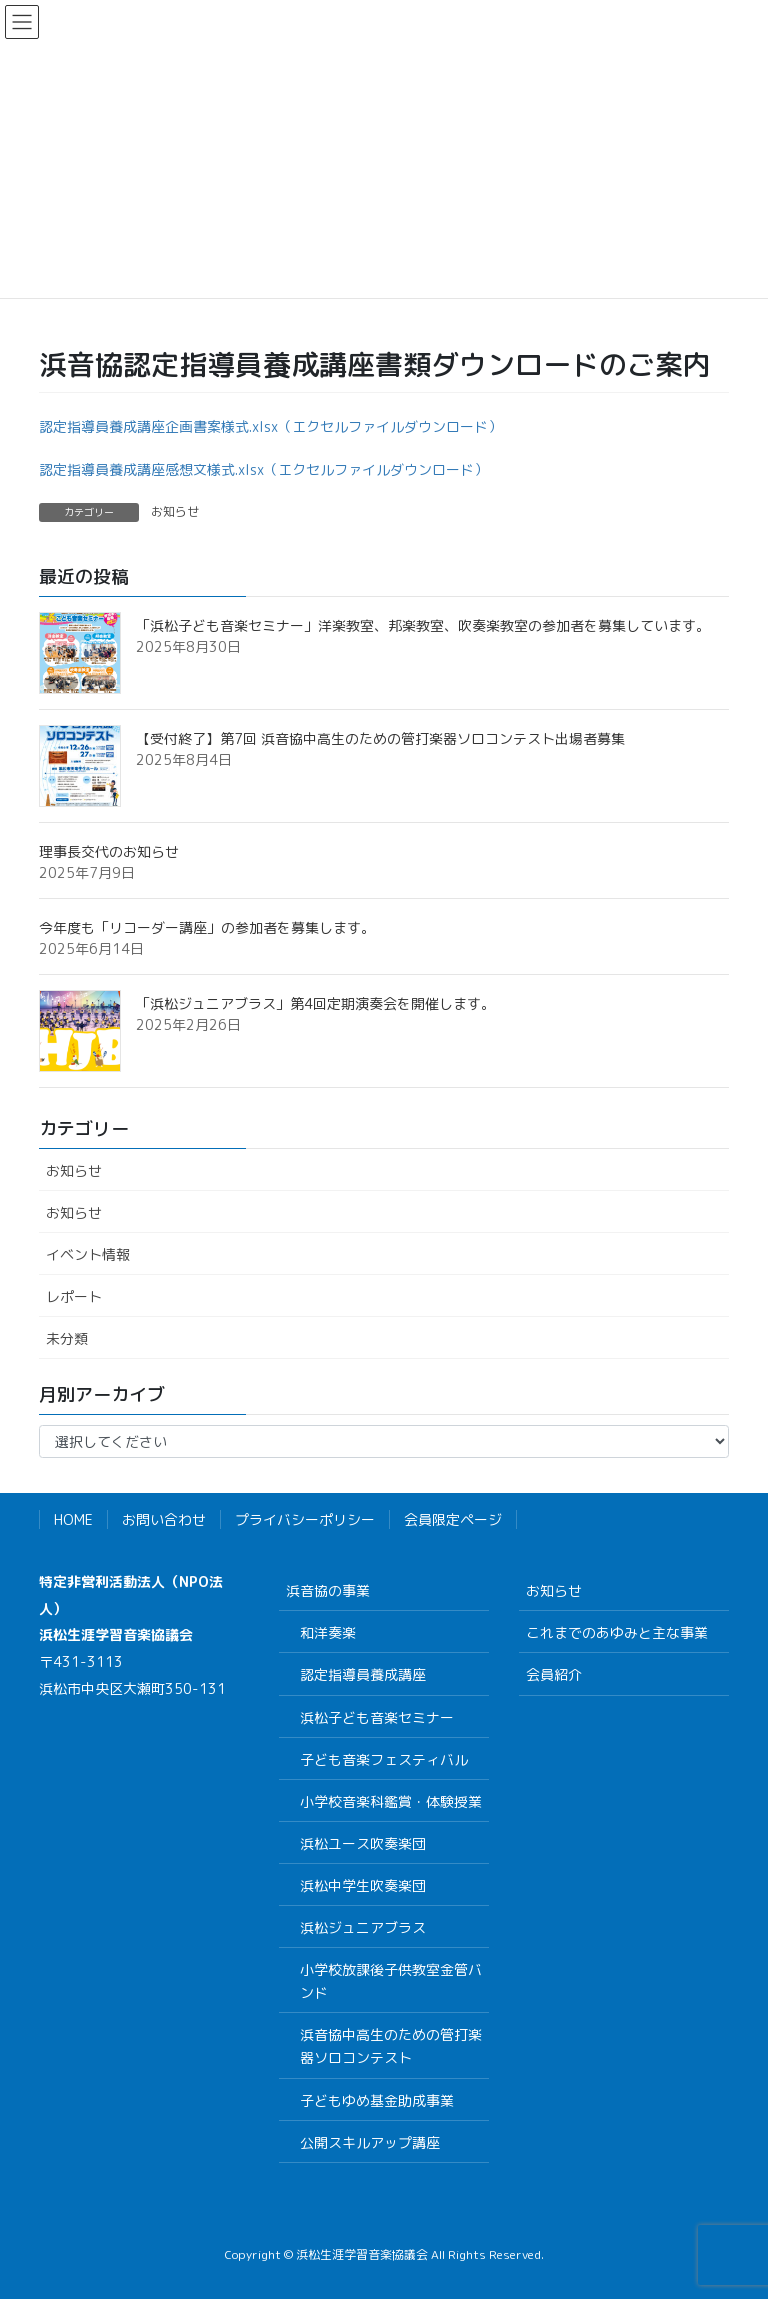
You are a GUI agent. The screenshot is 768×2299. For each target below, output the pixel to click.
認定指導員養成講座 (363, 1674)
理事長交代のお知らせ (109, 851)
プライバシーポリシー (305, 1519)
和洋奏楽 (328, 1632)
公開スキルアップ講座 (370, 2142)
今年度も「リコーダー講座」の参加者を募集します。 (207, 927)
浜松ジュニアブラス (363, 1927)
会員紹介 (554, 1674)
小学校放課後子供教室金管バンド (391, 1981)
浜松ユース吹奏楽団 (363, 1843)
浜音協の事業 (328, 1590)
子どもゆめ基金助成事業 (377, 2100)
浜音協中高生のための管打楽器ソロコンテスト (391, 2046)
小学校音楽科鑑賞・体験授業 (391, 1801)
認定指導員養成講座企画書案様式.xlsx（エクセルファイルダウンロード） (270, 426)
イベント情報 (88, 1254)
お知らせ (175, 511)
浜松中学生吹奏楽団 (363, 1885)
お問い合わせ (164, 1519)
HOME (73, 1519)
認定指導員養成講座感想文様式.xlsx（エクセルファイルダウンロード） (263, 469)
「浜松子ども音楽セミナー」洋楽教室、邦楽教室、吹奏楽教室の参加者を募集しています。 (423, 625)
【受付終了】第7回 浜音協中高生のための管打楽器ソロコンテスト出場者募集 (380, 738)
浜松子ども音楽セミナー (377, 1717)
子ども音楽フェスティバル (384, 1759)
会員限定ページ (453, 1519)
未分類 (67, 1338)
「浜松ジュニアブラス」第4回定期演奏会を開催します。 (315, 1003)
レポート (74, 1296)
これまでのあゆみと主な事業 (617, 1632)
